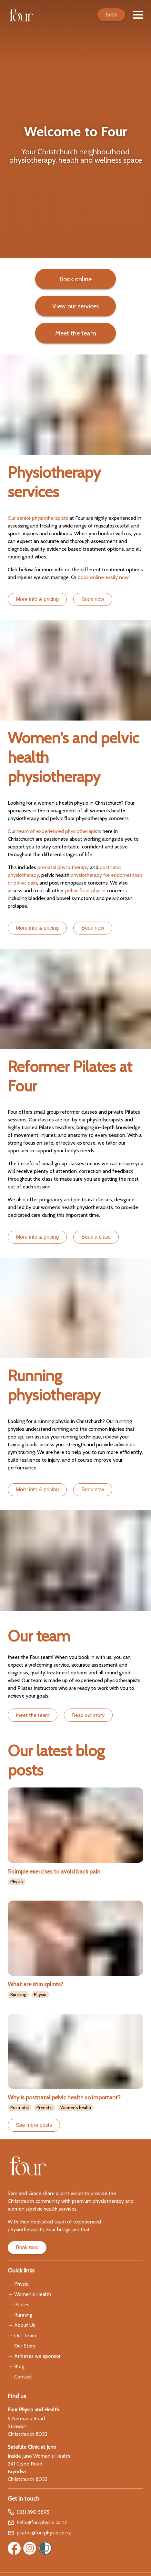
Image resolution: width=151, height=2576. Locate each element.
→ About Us (21, 2325)
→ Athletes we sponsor (34, 2356)
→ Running (20, 2315)
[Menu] (138, 15)
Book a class (96, 1237)
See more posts (34, 2125)
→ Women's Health (29, 2294)
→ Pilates (18, 2304)
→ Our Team (22, 2335)
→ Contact (20, 2377)
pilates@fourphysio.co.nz (39, 2533)
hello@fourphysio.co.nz (37, 2522)
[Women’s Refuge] (45, 2548)
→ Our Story (21, 2346)
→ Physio (18, 2284)
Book (111, 14)
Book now (92, 1489)
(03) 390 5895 (28, 2512)
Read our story (88, 1715)
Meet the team (32, 1715)
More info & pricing (37, 1237)
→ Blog (16, 2366)
